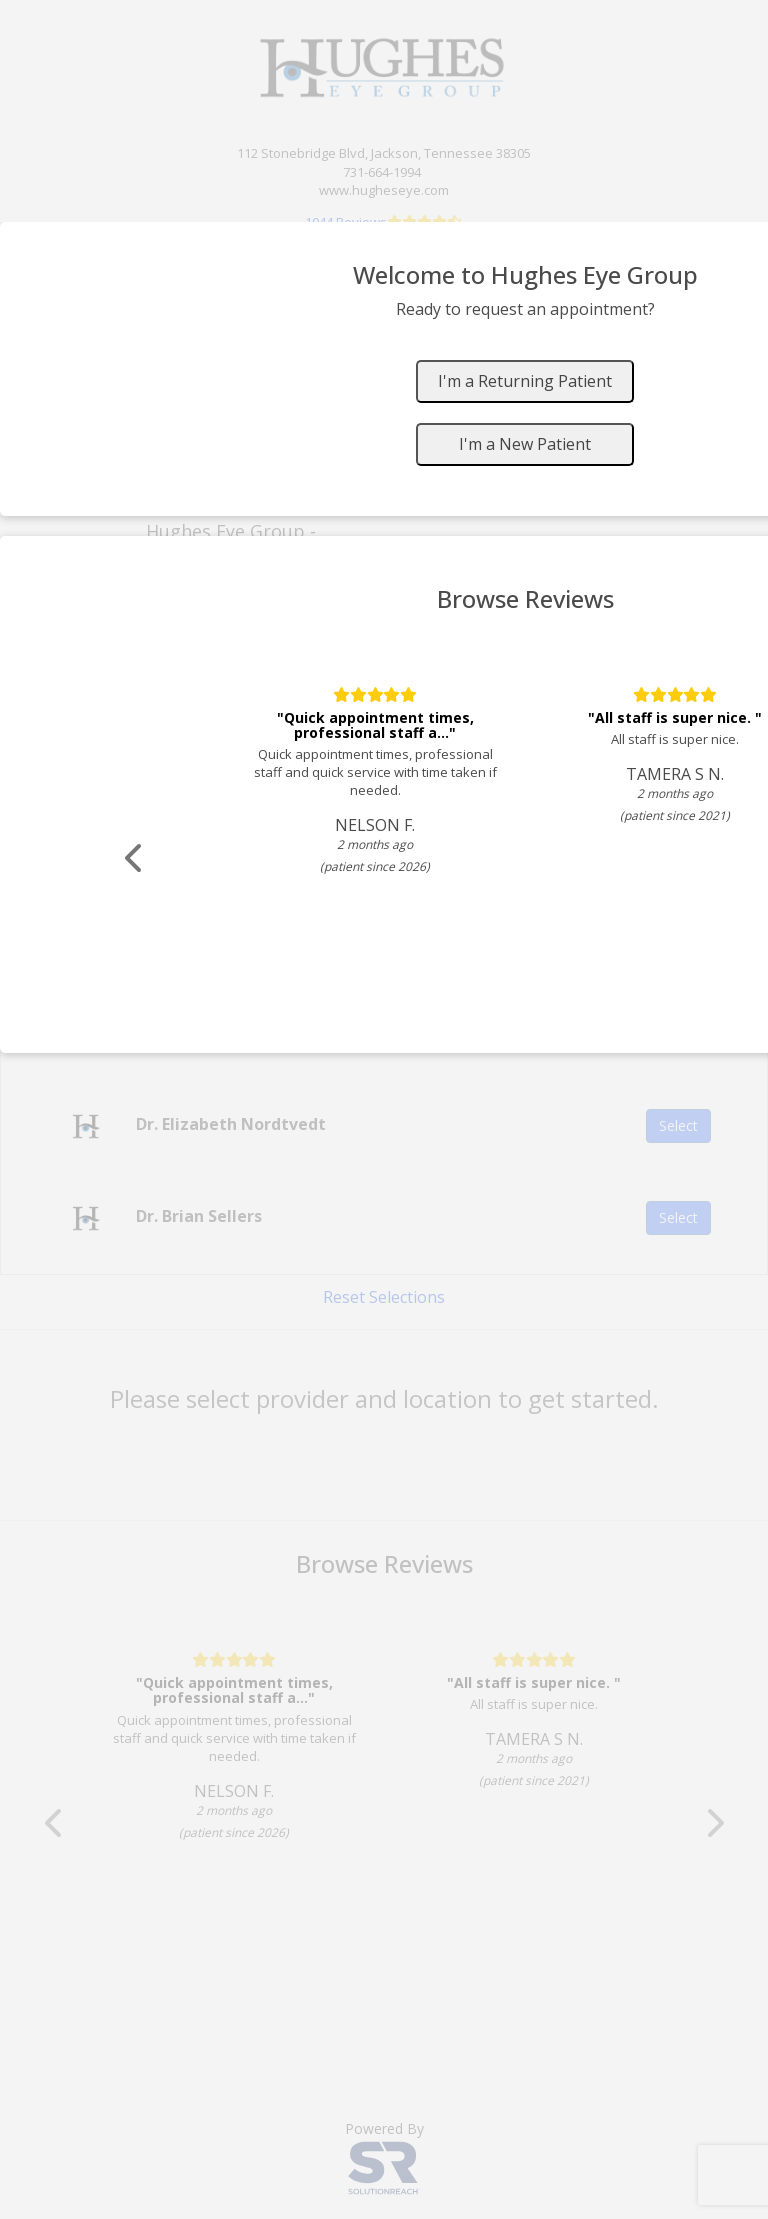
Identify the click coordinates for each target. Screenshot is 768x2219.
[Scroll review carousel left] (135, 858)
